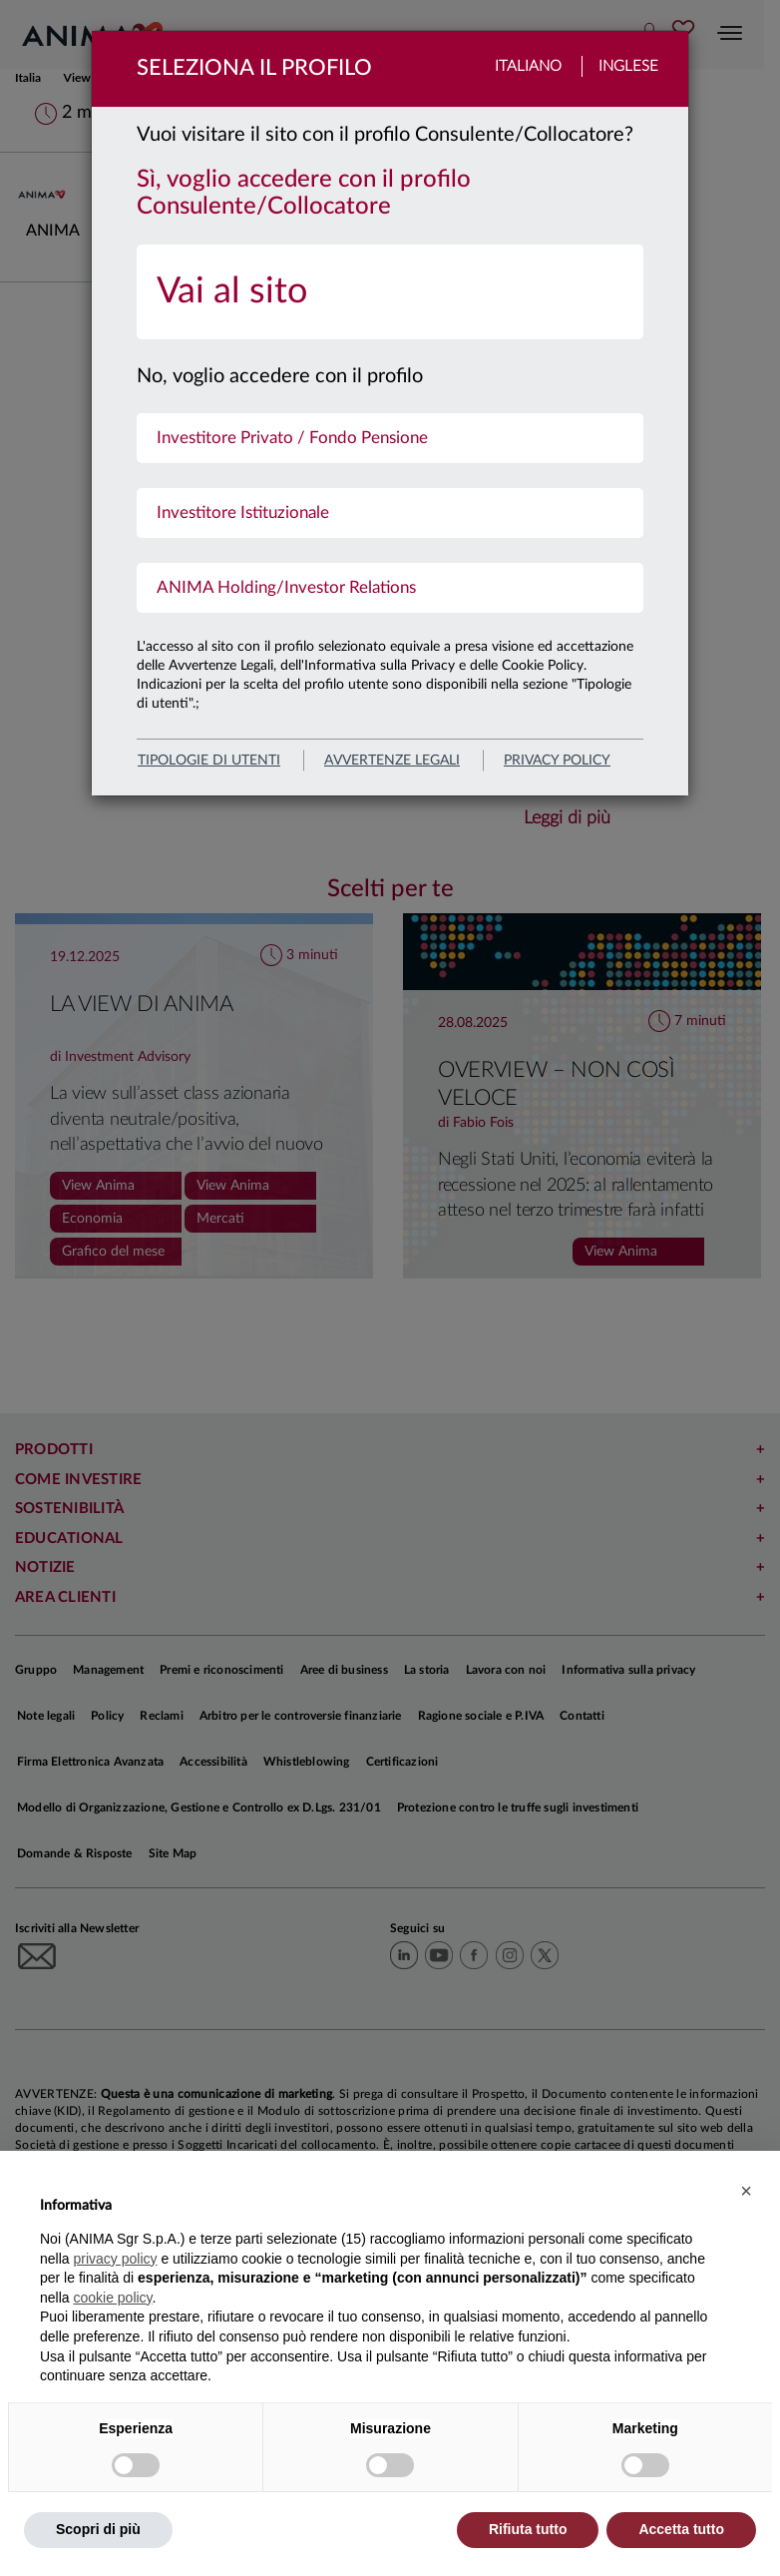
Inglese (628, 66)
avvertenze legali (392, 761)
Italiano (528, 66)
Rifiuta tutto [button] (528, 2529)
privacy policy (557, 761)
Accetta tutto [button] (681, 2529)
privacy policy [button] (115, 2259)
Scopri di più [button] (98, 2529)
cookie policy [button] (112, 2298)
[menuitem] (390, 292)
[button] (746, 2191)
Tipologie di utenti (209, 761)
